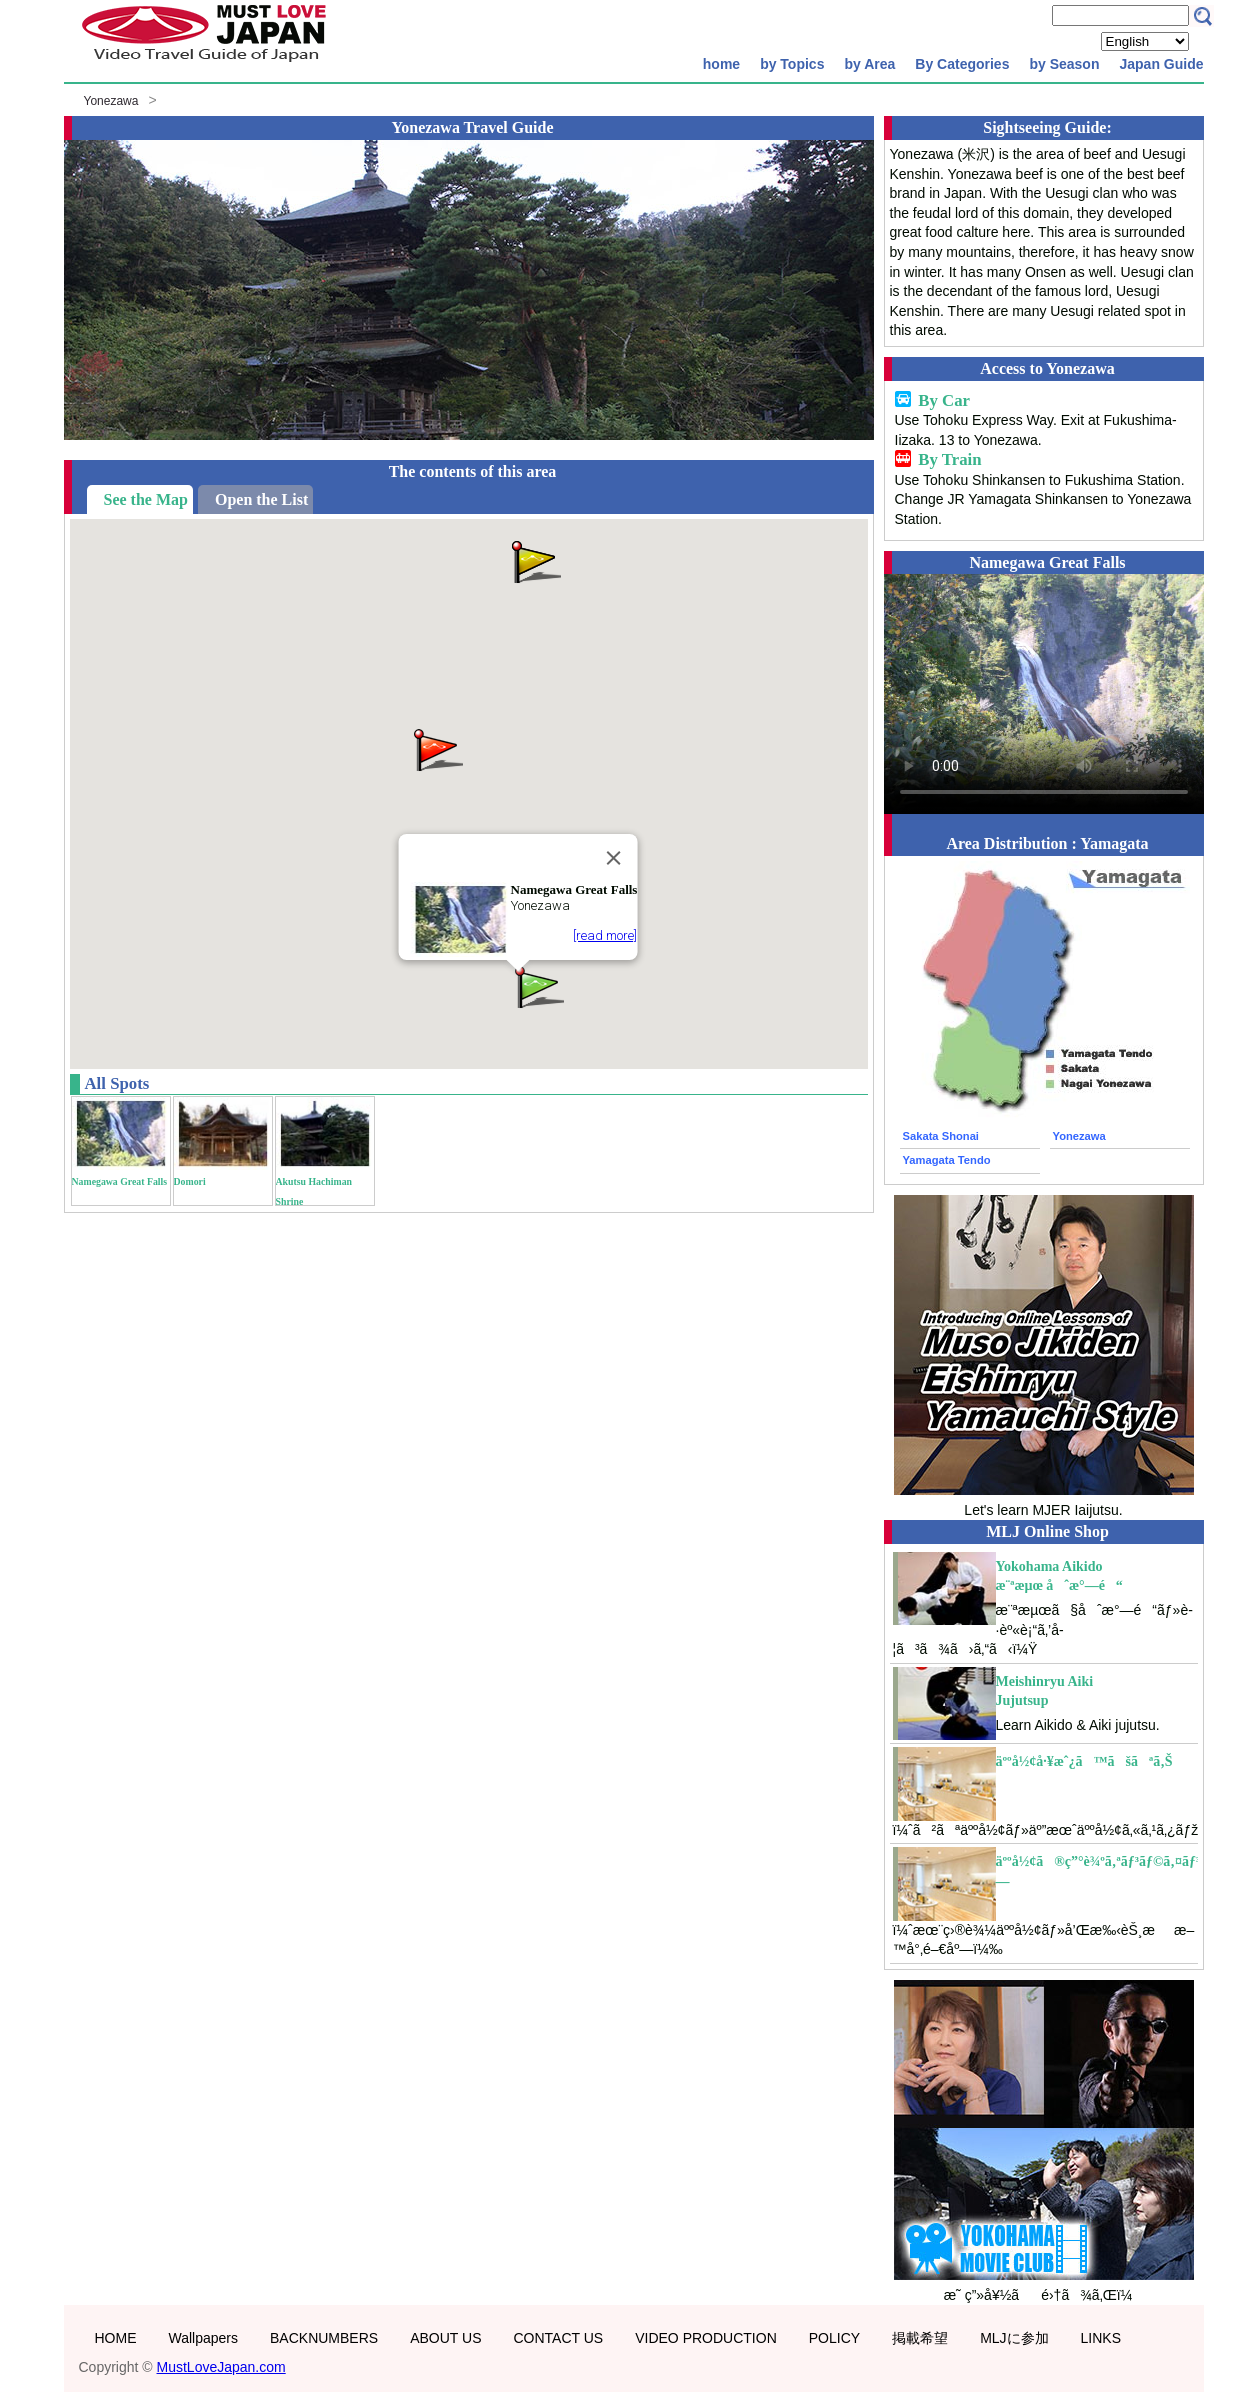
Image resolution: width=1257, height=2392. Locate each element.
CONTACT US (558, 2338)
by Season (1064, 64)
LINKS (1101, 2338)
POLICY (834, 2338)
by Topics (792, 64)
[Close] (613, 858)
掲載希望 (920, 2338)
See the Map (146, 499)
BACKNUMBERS (324, 2338)
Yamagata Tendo (947, 1160)
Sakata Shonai (941, 1136)
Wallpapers (204, 2338)
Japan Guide (1161, 64)
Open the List (261, 499)
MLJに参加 (1014, 2338)
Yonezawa (111, 101)
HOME (116, 2338)
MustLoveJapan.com (221, 2367)
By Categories (962, 64)
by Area (869, 64)
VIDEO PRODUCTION (706, 2338)
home (721, 64)
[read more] (605, 935)
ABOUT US (445, 2338)
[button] (437, 748)
